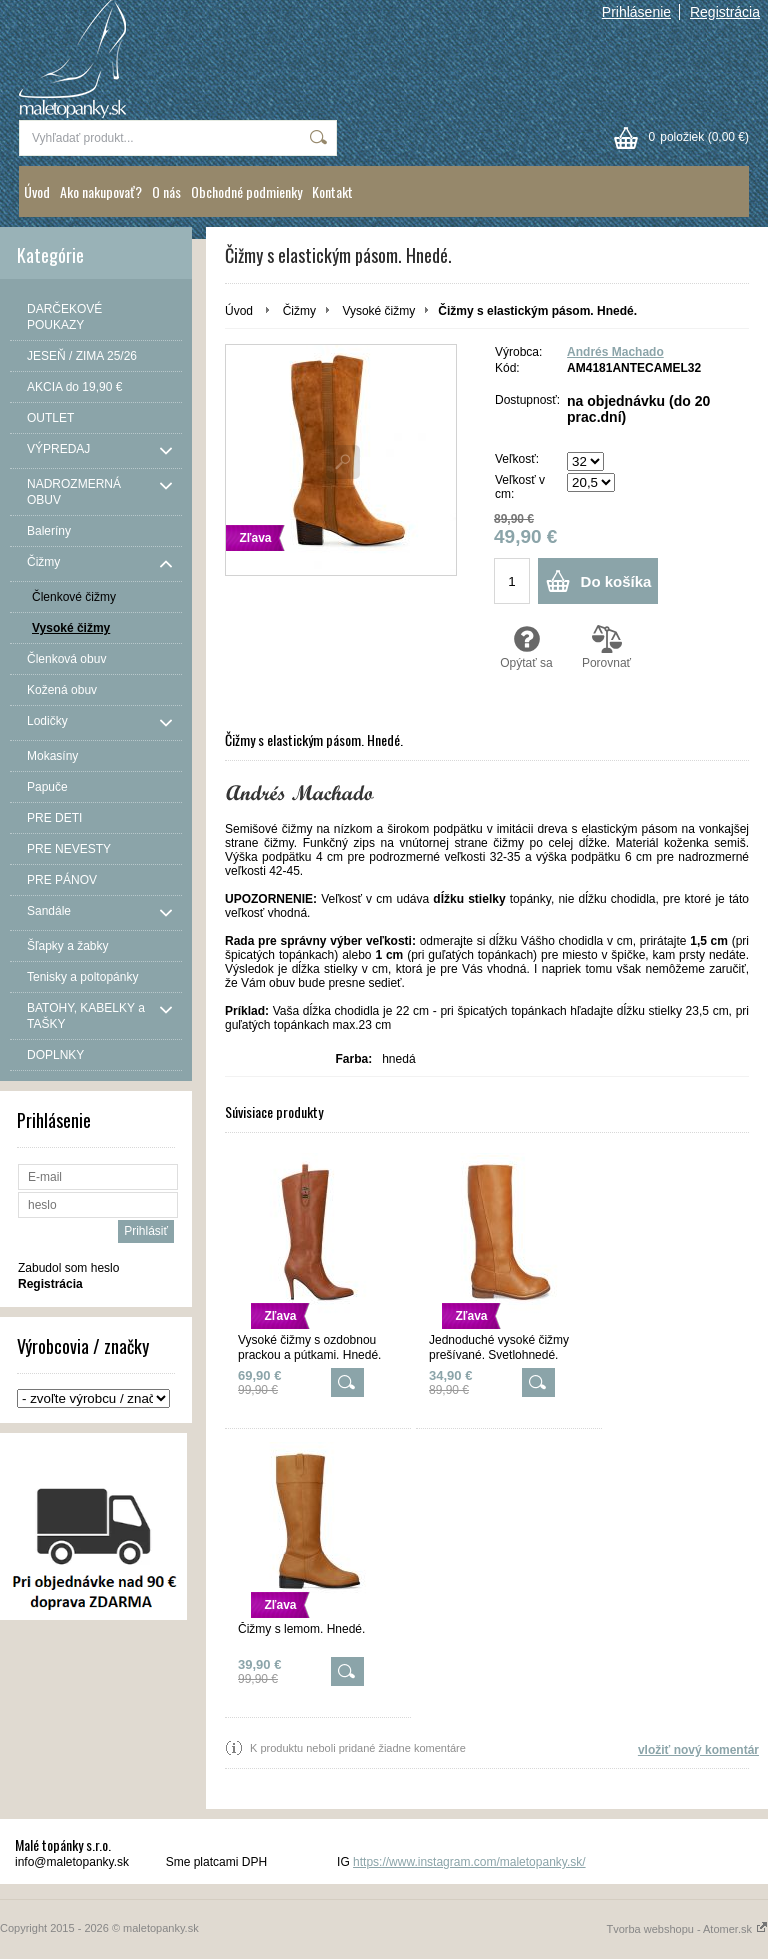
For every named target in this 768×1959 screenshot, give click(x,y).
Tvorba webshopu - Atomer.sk (687, 1929)
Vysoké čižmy (378, 311)
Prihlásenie (636, 12)
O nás (166, 191)
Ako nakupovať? (101, 191)
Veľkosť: (517, 459)
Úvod (37, 191)
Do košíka (616, 581)
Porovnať (606, 647)
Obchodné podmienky (246, 191)
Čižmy (299, 311)
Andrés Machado (615, 352)
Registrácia (725, 12)
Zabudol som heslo (68, 1268)
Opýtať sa (526, 647)
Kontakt (332, 191)
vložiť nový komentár (698, 1750)
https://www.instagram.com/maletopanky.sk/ (469, 1862)
